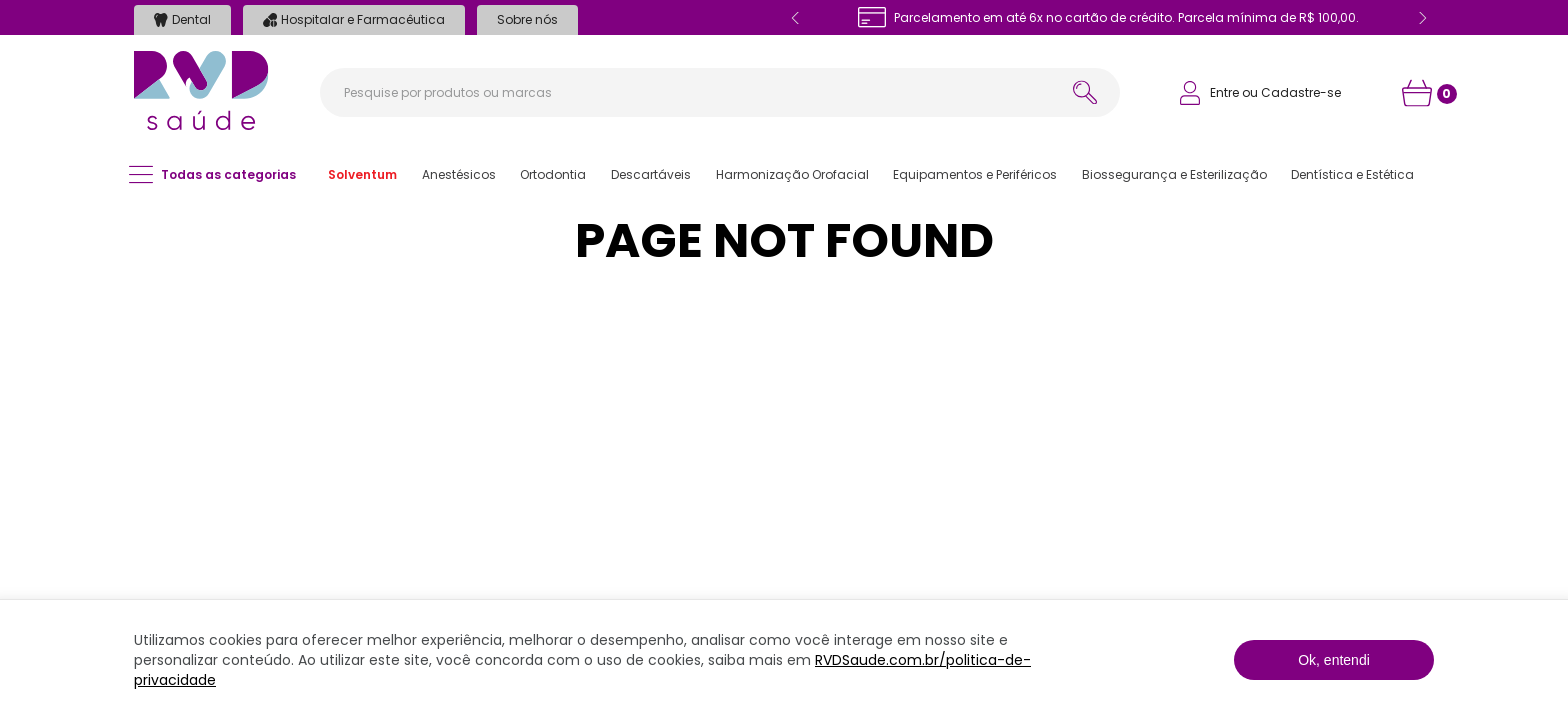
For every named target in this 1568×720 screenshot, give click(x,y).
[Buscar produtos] (1085, 92)
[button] (362, 175)
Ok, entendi (1334, 660)
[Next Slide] (1422, 18)
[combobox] (720, 92)
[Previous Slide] (796, 18)
